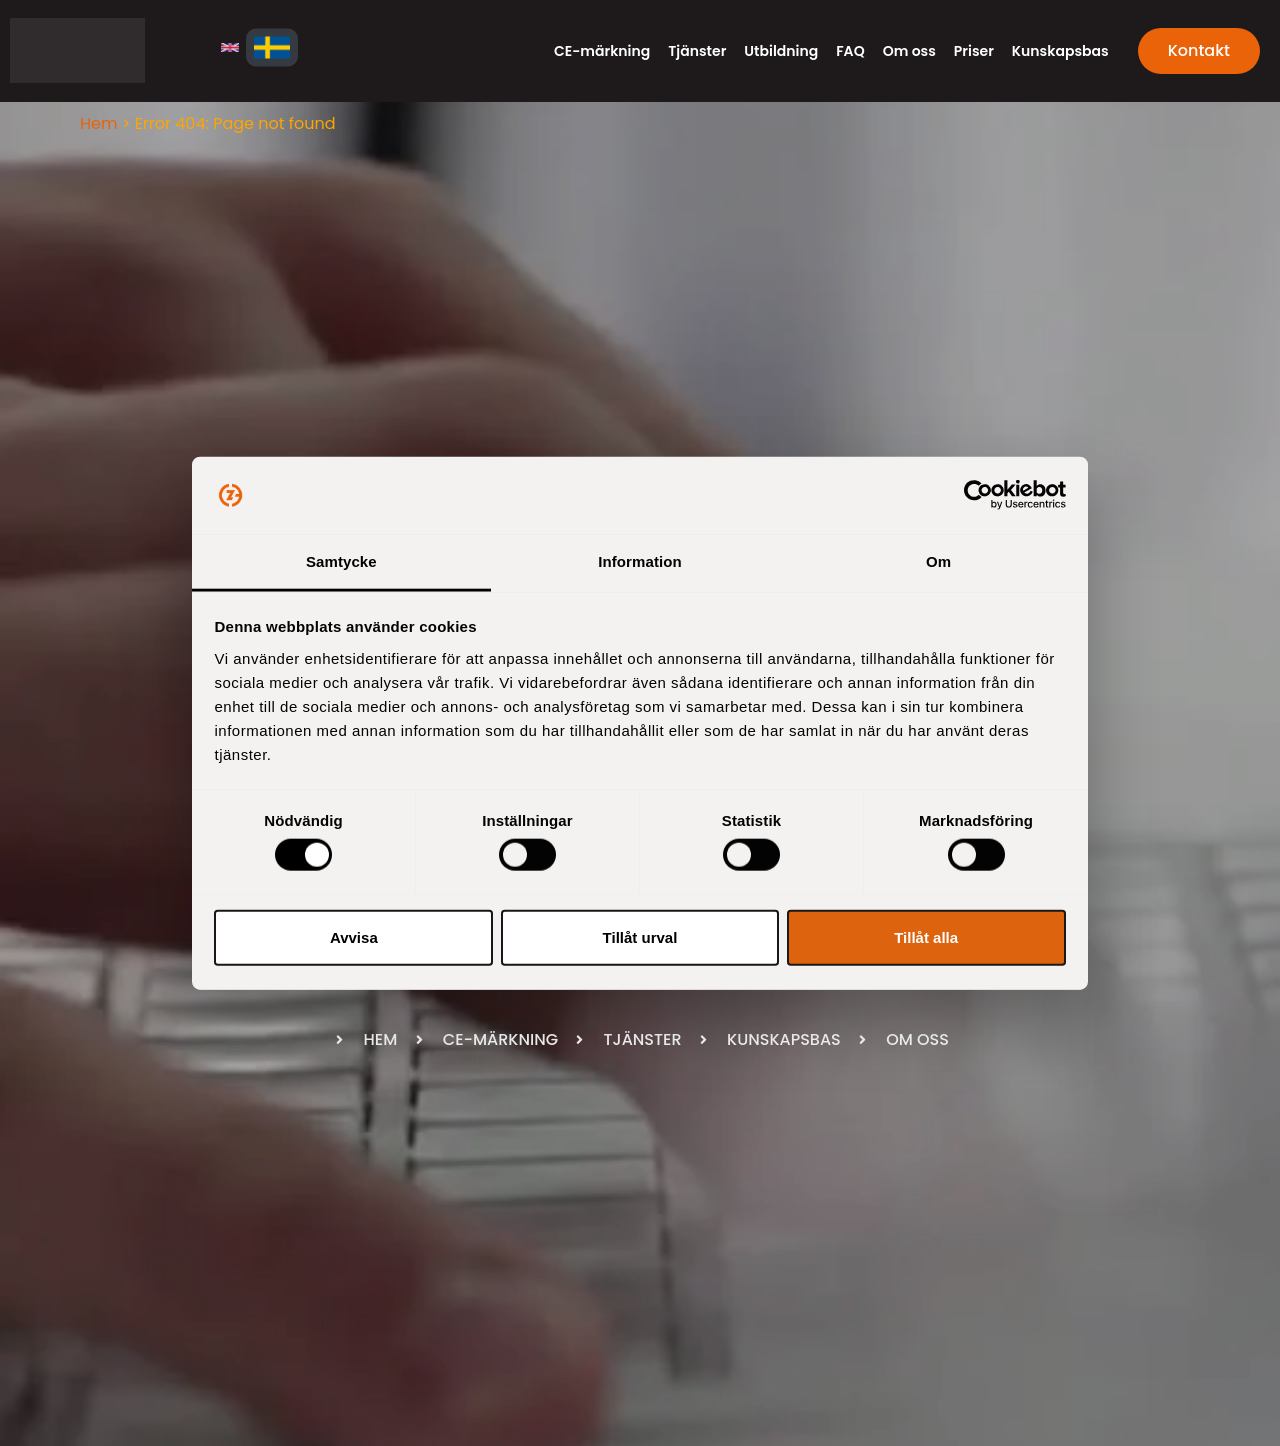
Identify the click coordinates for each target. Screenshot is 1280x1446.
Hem (98, 123)
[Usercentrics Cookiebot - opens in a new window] (978, 495)
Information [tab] (640, 561)
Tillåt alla (926, 936)
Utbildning (781, 51)
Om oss (909, 51)
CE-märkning (602, 51)
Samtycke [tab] (341, 561)
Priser (974, 51)
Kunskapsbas (1060, 51)
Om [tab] (938, 561)
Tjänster (697, 51)
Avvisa (354, 936)
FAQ (850, 51)
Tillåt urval (640, 936)
